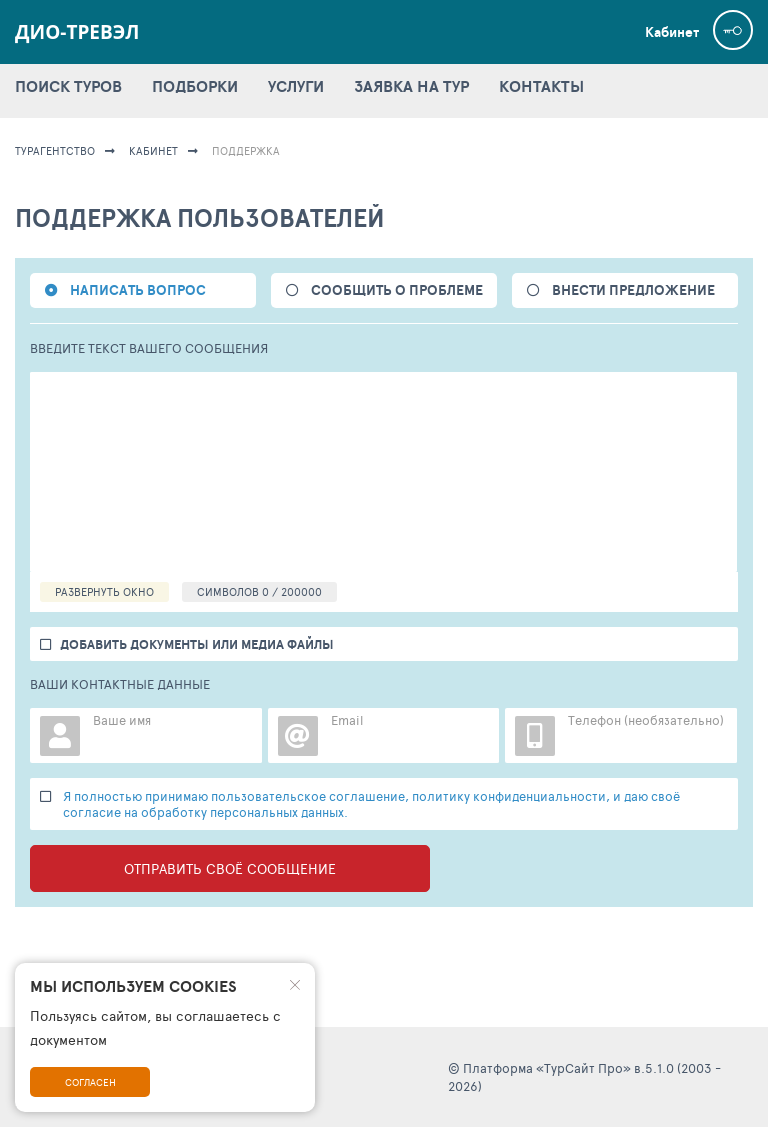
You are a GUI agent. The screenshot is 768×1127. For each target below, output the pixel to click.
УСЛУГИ (296, 86)
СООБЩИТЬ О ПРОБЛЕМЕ (397, 290)
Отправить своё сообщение (230, 868)
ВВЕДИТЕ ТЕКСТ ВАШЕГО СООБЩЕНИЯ (149, 348)
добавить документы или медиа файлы (197, 644)
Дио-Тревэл (77, 32)
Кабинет (672, 32)
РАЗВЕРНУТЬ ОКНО (104, 591)
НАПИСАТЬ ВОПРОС (138, 290)
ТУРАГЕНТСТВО (55, 150)
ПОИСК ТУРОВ (68, 86)
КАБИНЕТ (153, 150)
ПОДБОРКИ (195, 86)
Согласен (90, 1082)
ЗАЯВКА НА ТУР (411, 86)
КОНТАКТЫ (541, 86)
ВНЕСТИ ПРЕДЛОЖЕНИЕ (633, 290)
